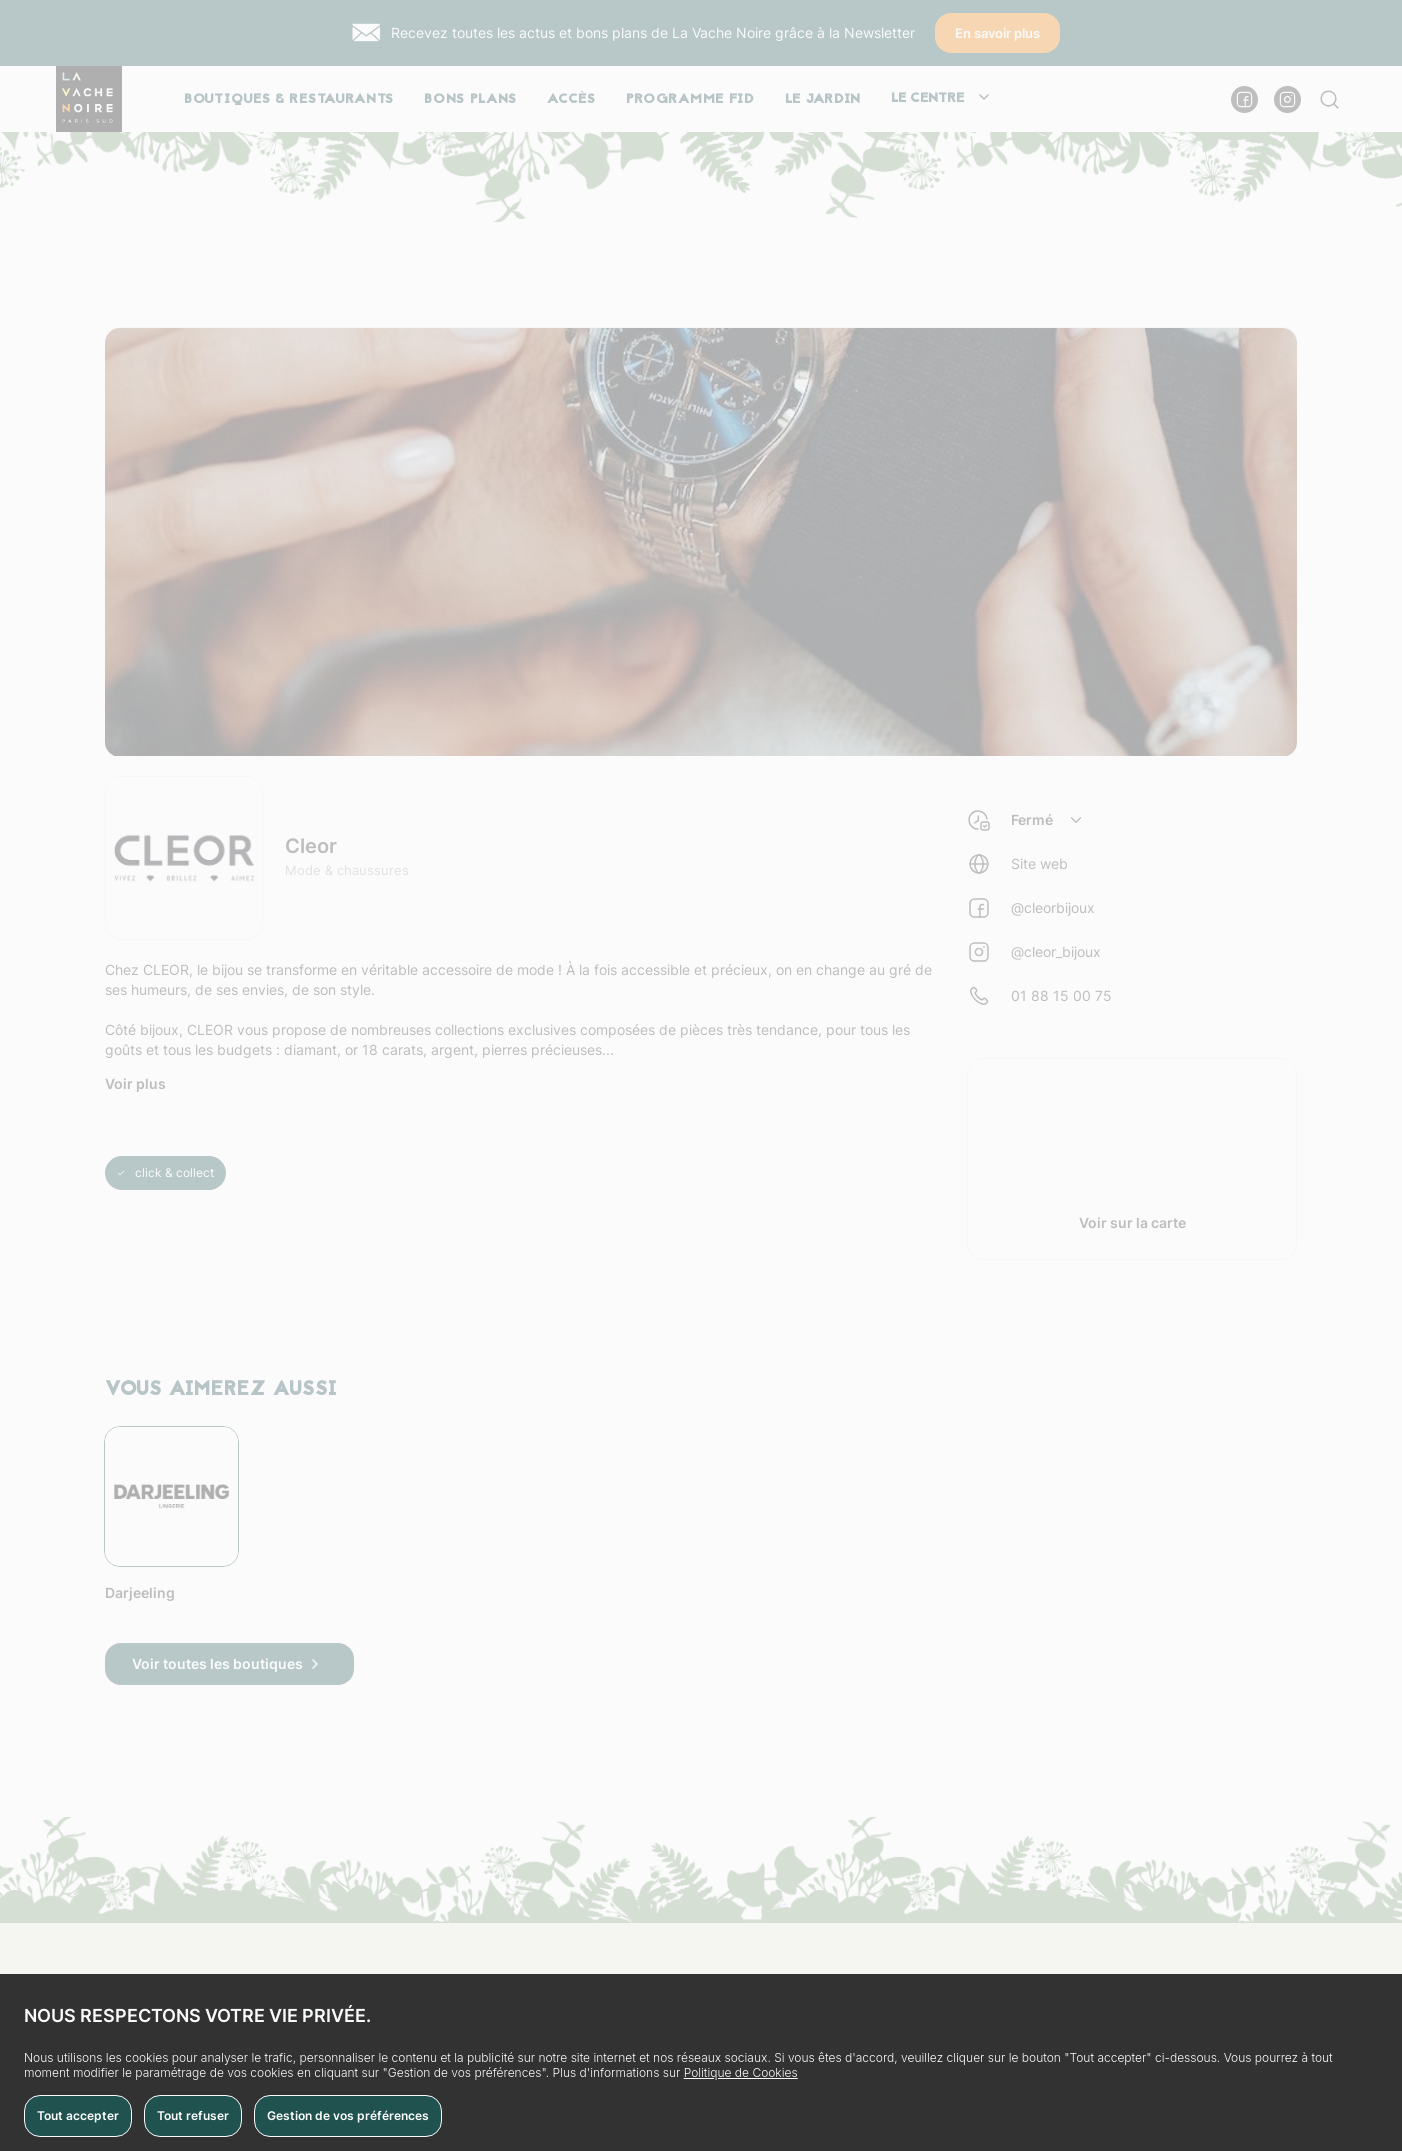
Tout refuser (193, 2115)
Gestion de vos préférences (348, 2115)
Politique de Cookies (741, 2072)
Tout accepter (78, 2115)
